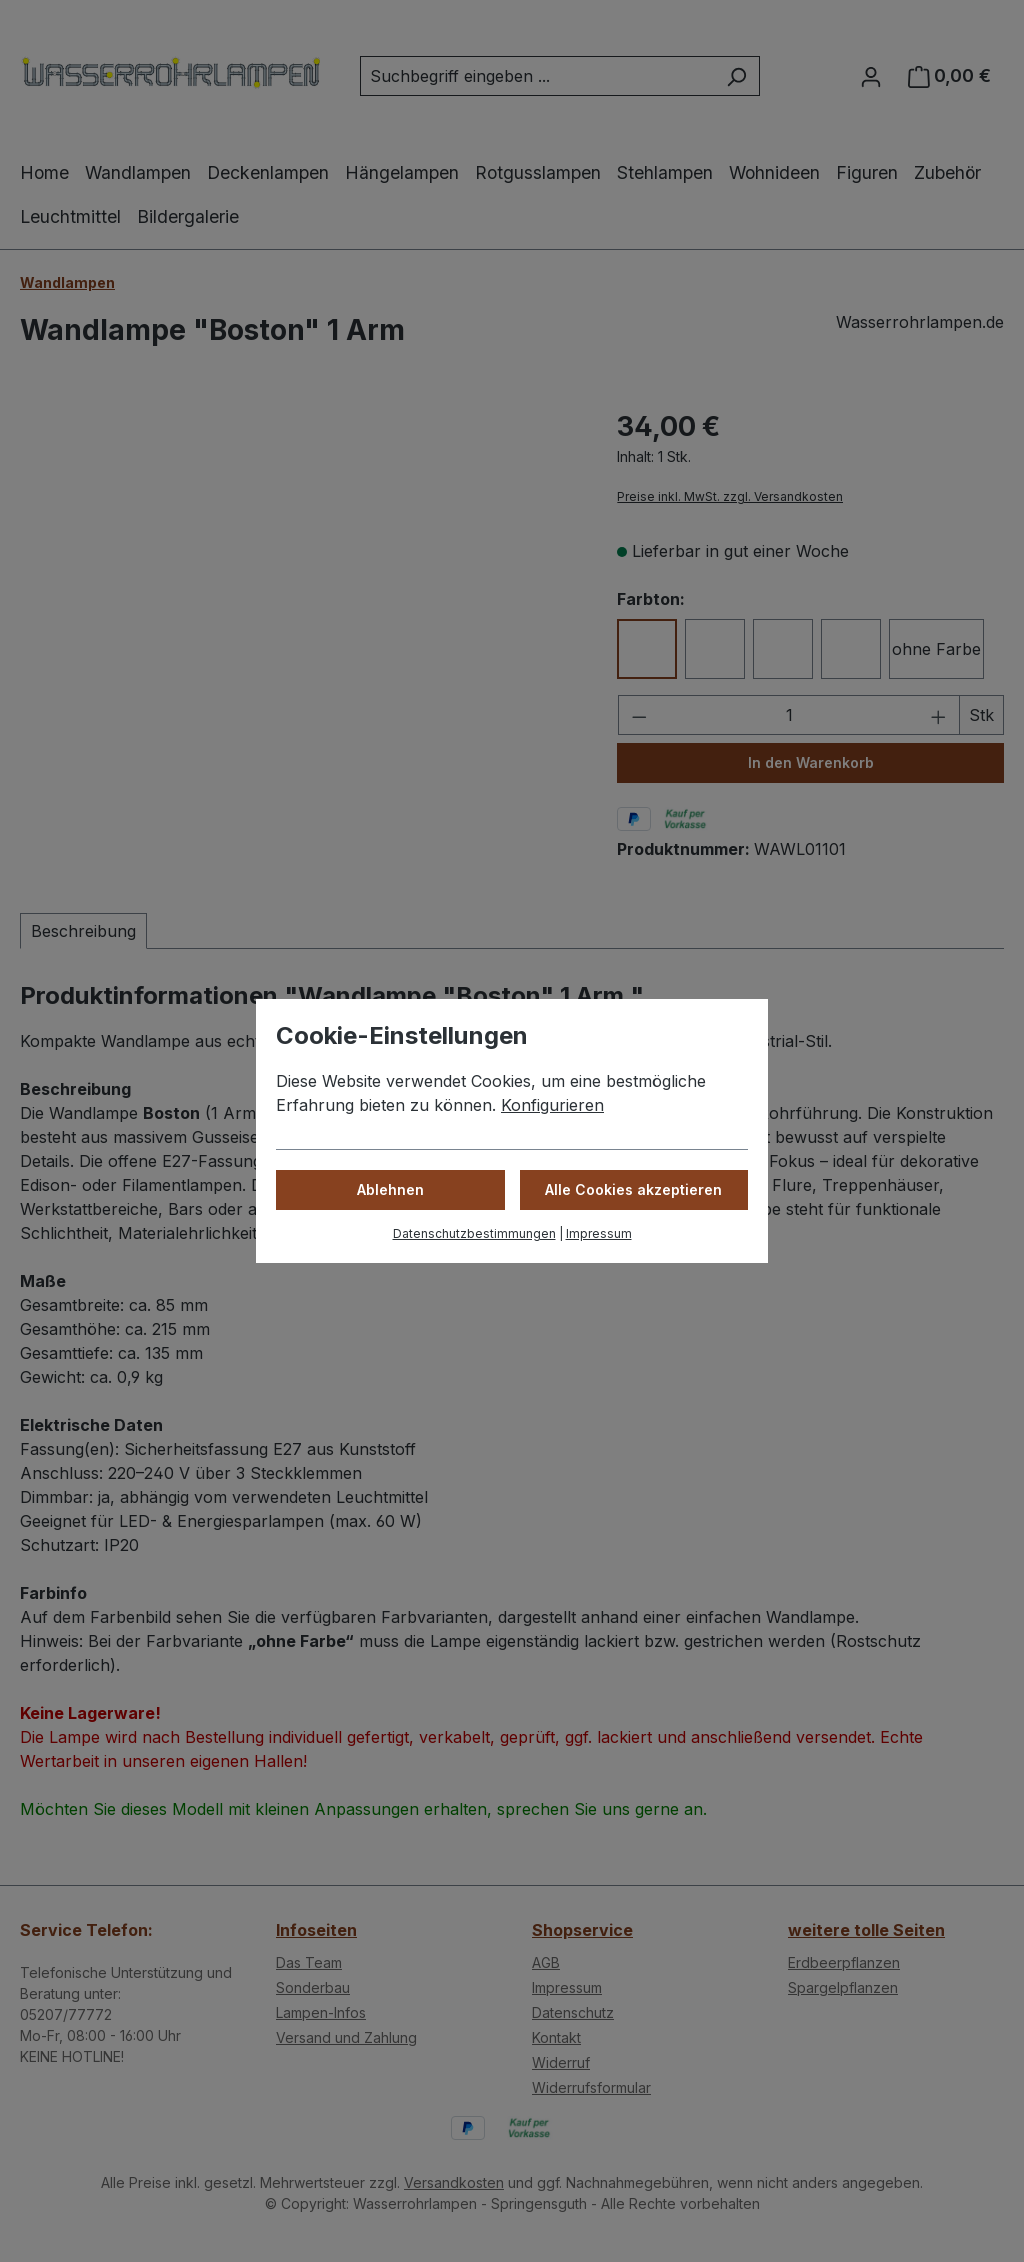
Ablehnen (390, 1189)
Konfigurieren (552, 1105)
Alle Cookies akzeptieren (633, 1189)
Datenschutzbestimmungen (474, 1233)
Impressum (599, 1233)
